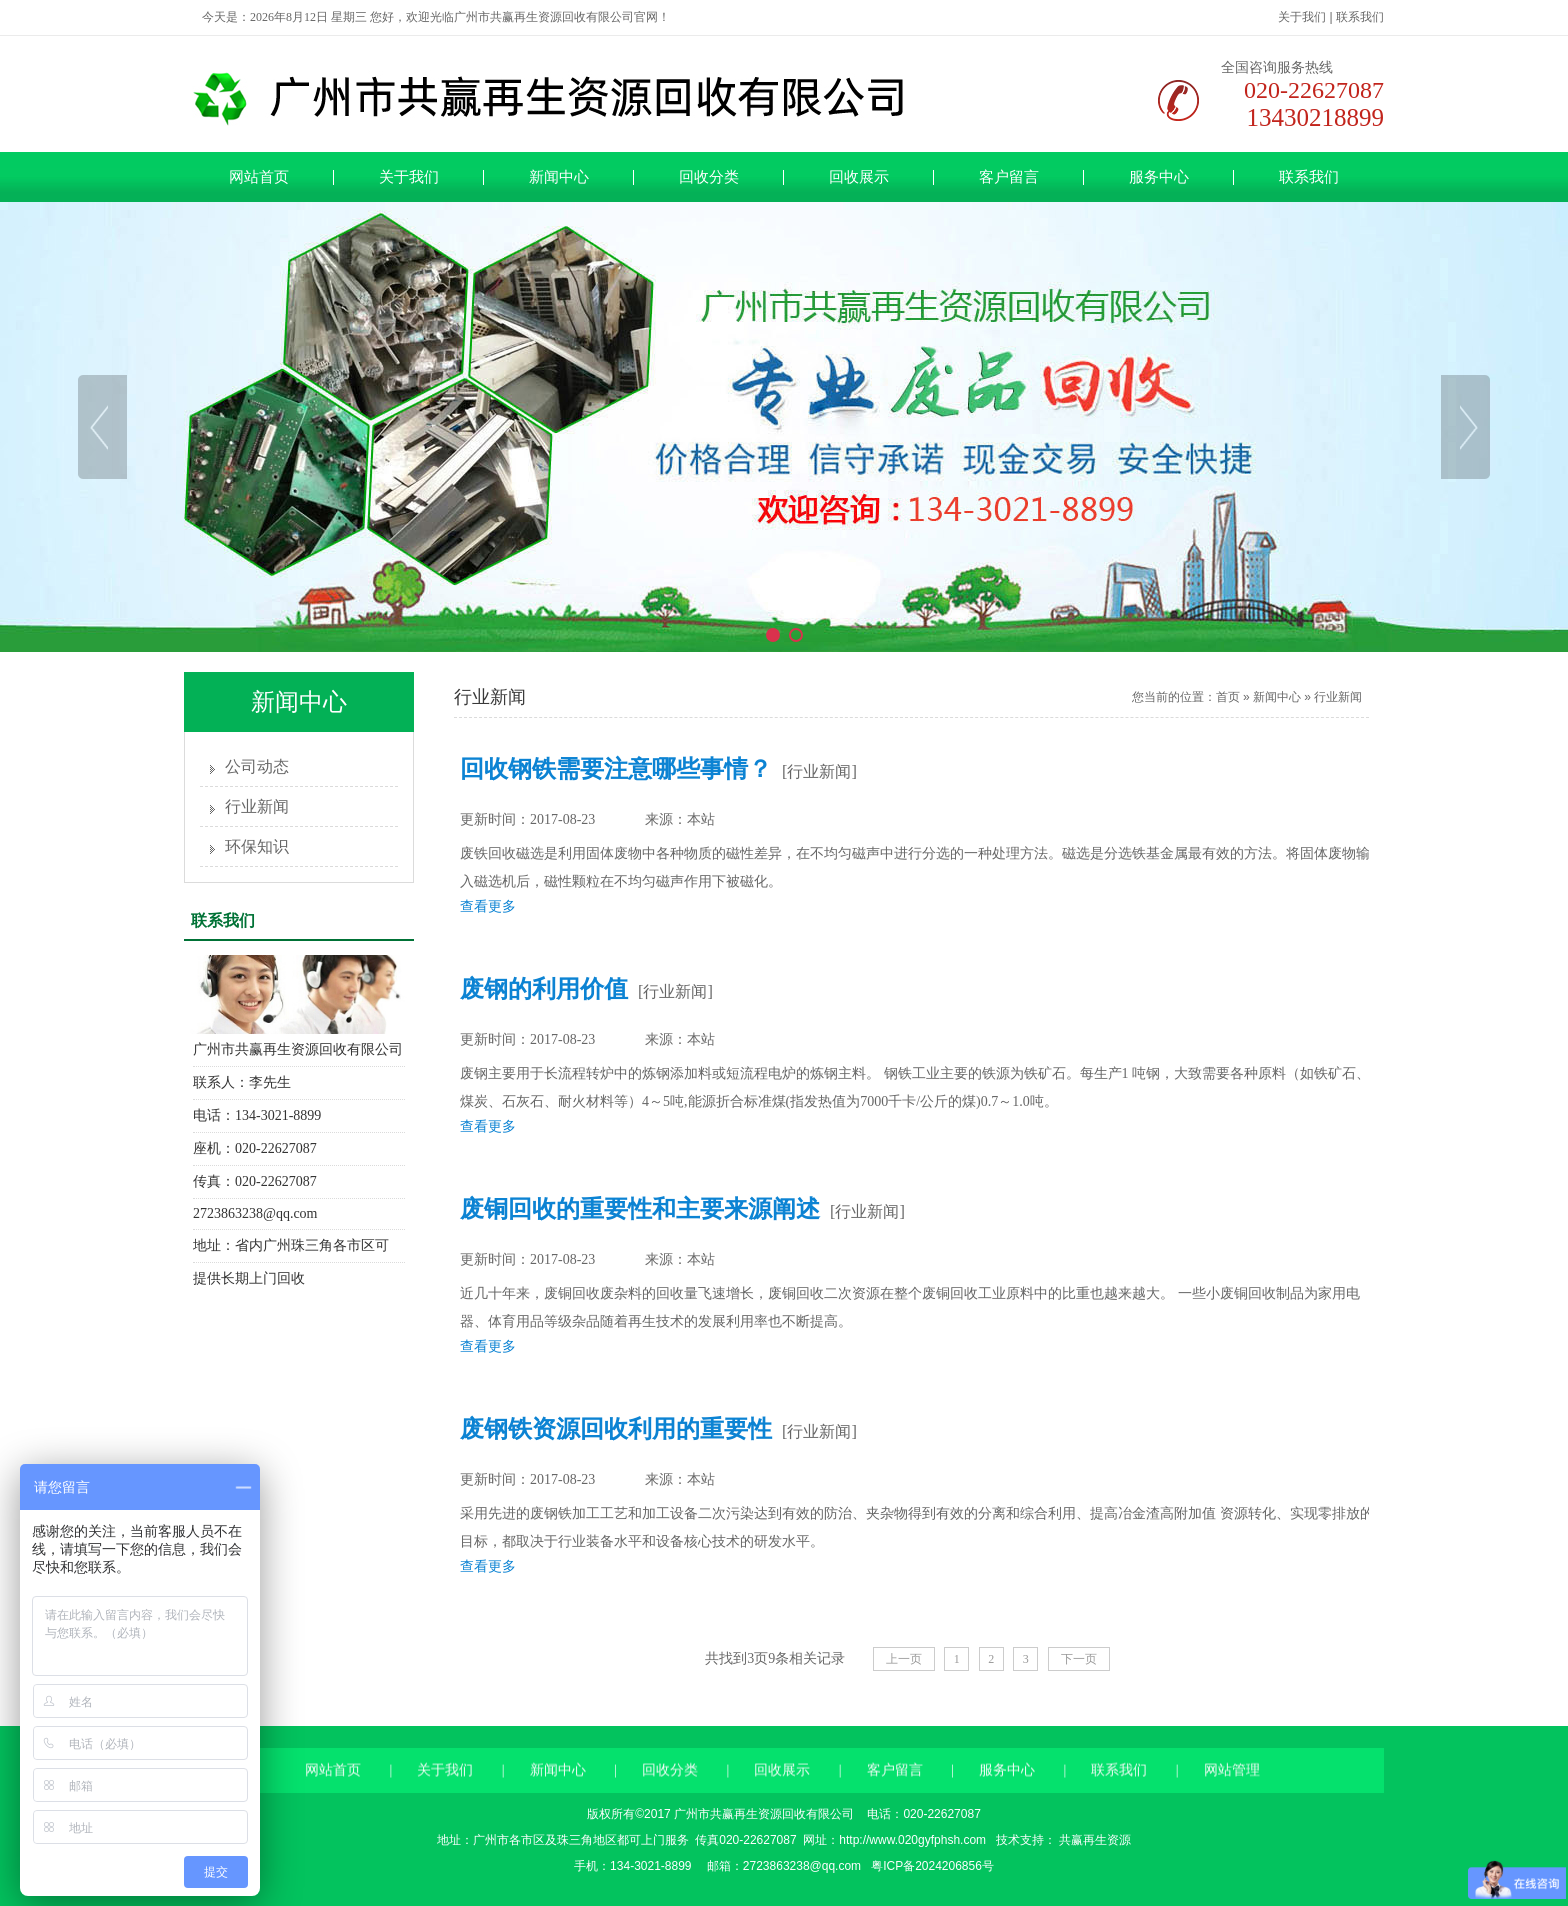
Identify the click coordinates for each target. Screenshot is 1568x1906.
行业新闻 (257, 806)
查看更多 (488, 906)
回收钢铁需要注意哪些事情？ (616, 769)
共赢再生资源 (1093, 1840)
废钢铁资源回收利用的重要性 (616, 1429)
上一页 (904, 1659)
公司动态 (257, 766)
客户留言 (1009, 177)
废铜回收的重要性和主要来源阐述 (640, 1209)
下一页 (1079, 1659)
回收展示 (859, 177)
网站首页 (259, 177)
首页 (1228, 697)
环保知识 (257, 846)
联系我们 (1360, 17)
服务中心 (1159, 177)
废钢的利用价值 (544, 989)
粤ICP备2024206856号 (931, 1866)
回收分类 (709, 177)
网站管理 (1232, 1809)
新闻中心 (559, 177)
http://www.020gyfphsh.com (912, 1840)
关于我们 (1302, 17)
